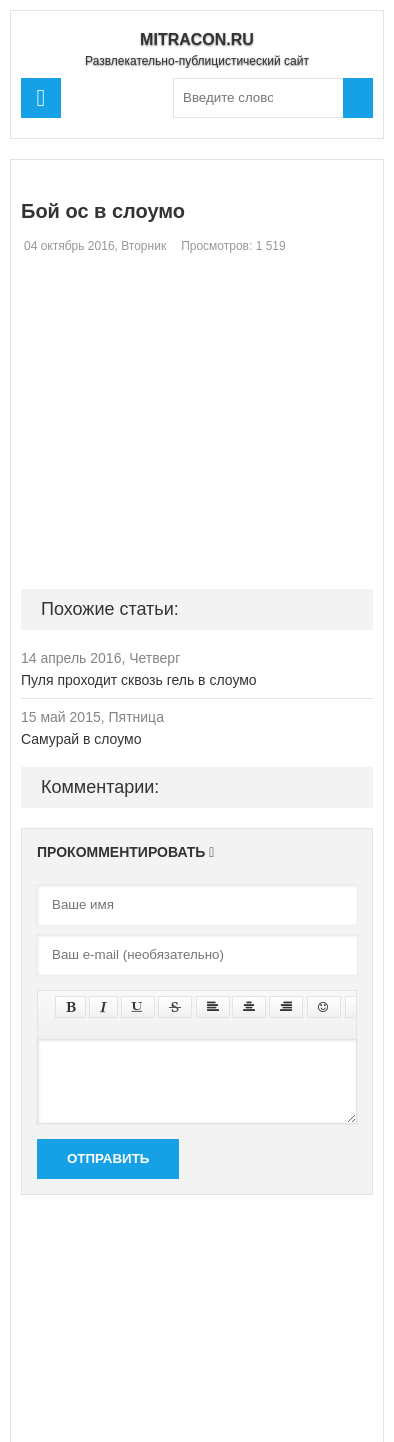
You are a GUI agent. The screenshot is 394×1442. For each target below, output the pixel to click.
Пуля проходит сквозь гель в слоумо (139, 680)
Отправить (108, 1158)
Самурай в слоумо (81, 739)
